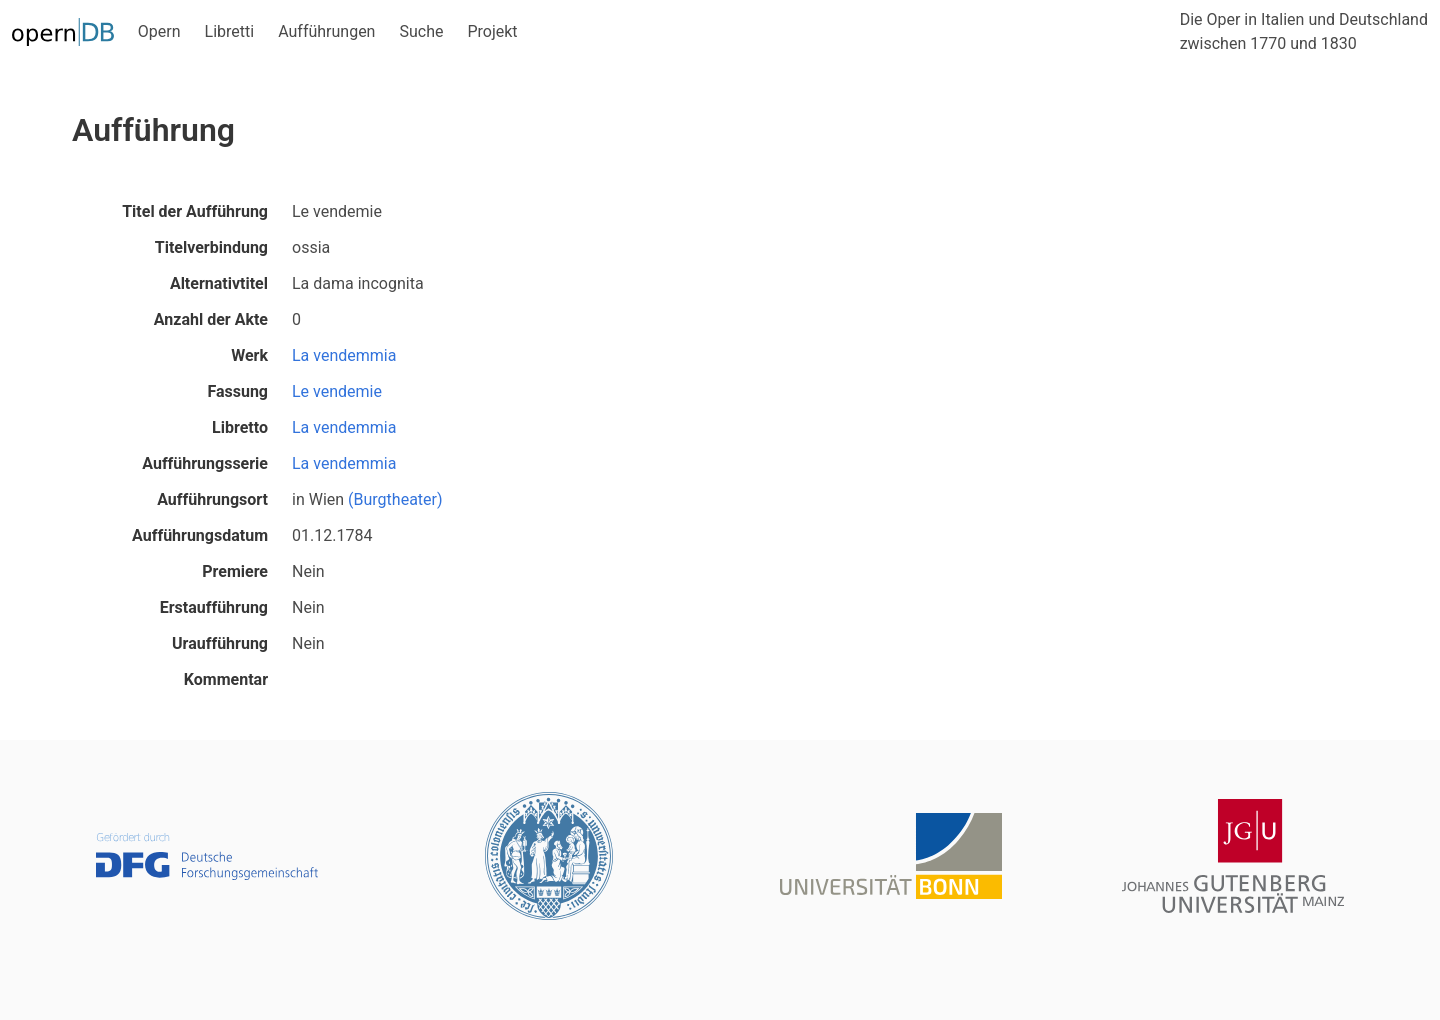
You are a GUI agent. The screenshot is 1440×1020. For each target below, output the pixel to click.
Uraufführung (220, 643)
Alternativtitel (219, 283)
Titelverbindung (211, 247)
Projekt (492, 31)
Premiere (235, 571)
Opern (159, 31)
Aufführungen (326, 31)
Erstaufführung (214, 607)
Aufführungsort (212, 499)
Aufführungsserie (205, 463)
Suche (421, 31)
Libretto (240, 427)
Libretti (230, 31)
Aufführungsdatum (200, 535)
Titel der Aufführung (195, 211)
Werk (249, 355)
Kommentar (226, 679)
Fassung (237, 391)
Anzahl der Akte (211, 319)
